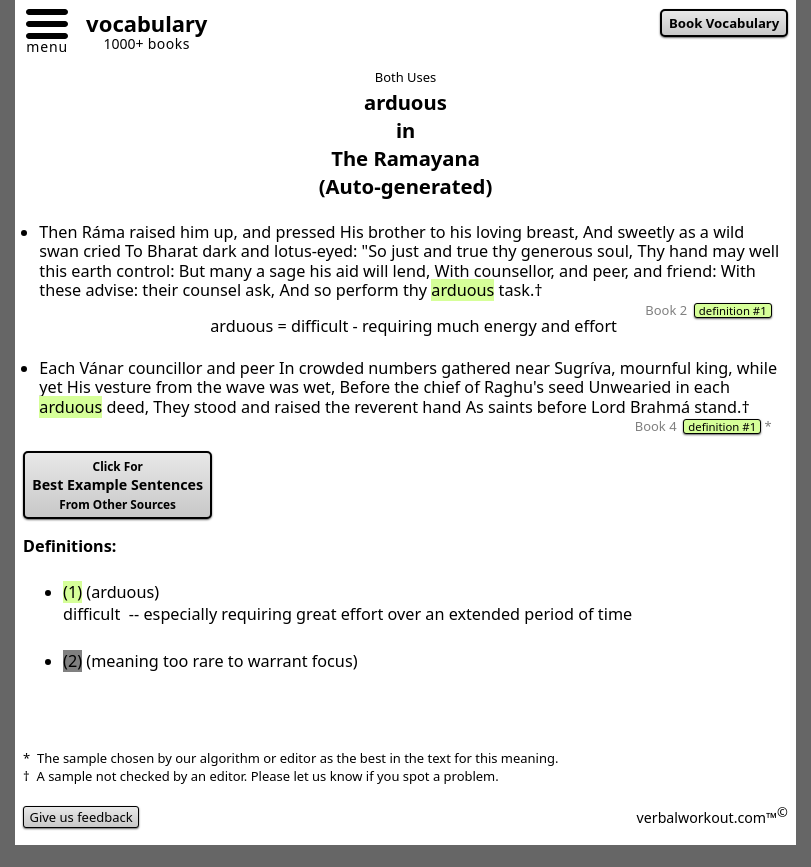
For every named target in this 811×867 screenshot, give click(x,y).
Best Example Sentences (117, 485)
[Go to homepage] (139, 26)
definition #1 (733, 310)
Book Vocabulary (724, 23)
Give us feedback (81, 817)
